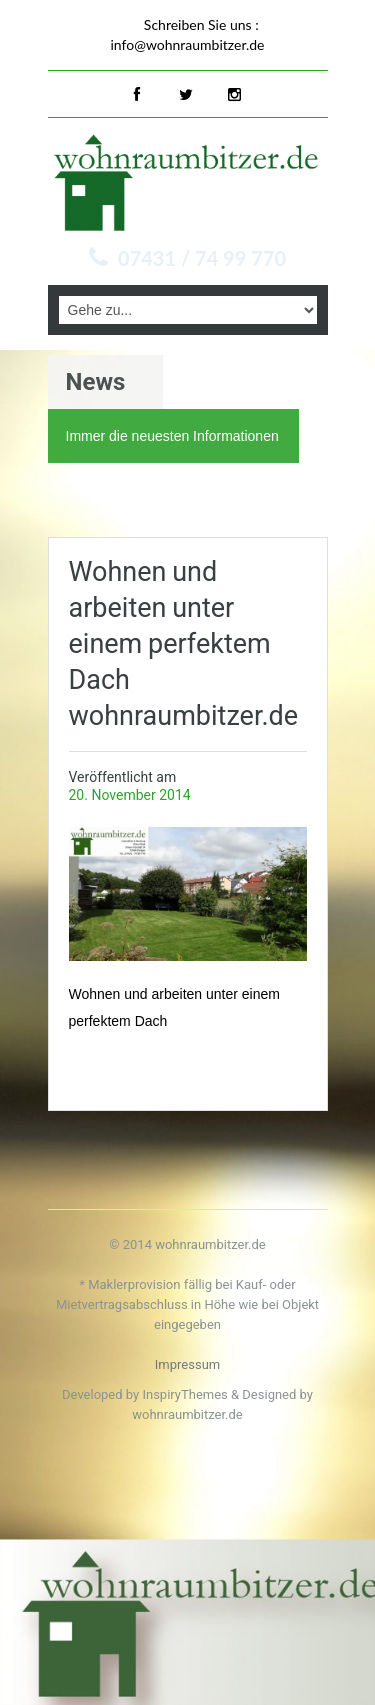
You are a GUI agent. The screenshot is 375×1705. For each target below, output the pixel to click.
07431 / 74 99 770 (202, 258)
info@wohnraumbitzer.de (188, 44)
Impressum (187, 1364)
